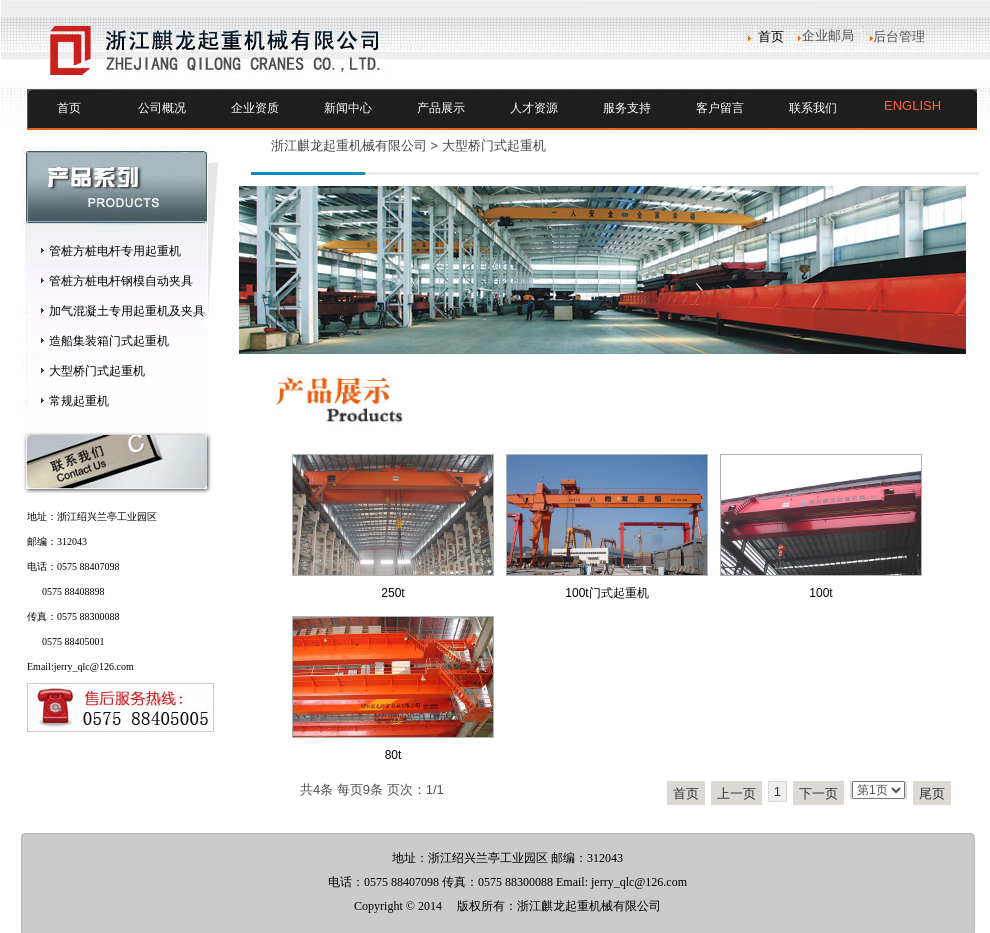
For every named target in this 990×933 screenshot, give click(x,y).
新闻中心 (348, 108)
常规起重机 (79, 401)
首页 (69, 108)
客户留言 (720, 108)
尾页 (932, 793)
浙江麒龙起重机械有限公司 (349, 145)
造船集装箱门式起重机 (109, 341)
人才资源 (534, 108)
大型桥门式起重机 (97, 371)
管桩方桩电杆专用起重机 (115, 251)
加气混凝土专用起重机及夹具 (127, 311)
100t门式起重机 (606, 593)
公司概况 (162, 108)
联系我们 (813, 108)
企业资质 (255, 108)
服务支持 (627, 108)
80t (393, 755)
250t (392, 593)
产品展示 (441, 108)
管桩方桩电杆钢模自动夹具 (121, 281)
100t (820, 593)
